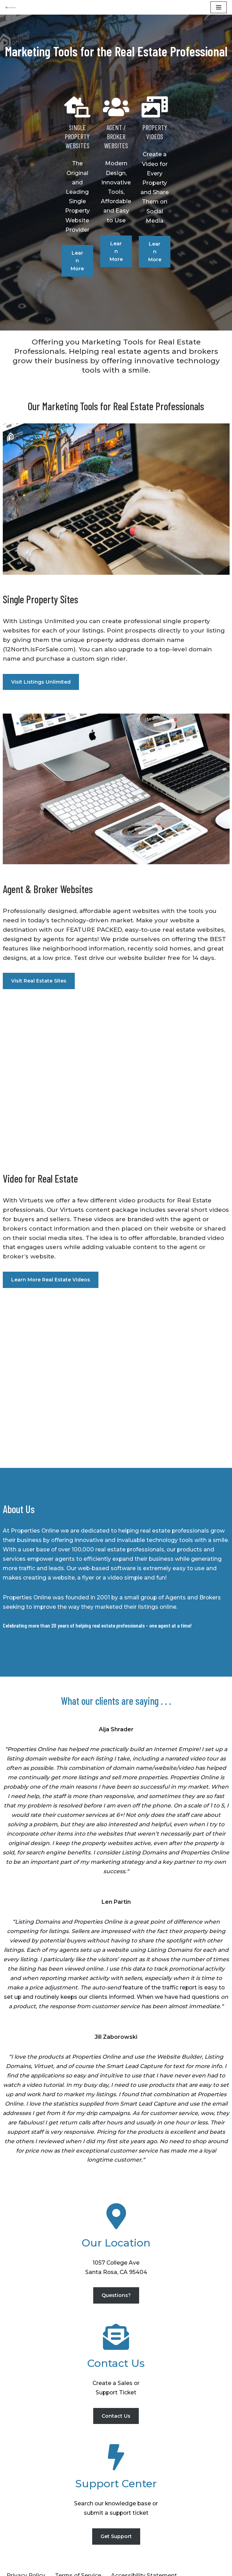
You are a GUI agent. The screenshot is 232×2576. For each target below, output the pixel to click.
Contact (71, 2553)
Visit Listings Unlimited (41, 635)
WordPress (75, 2568)
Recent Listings (28, 2553)
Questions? (116, 2263)
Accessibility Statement (145, 2544)
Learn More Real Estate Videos (50, 1234)
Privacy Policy (26, 2544)
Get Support (116, 2505)
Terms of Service (78, 2544)
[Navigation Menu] (218, 7)
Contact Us (116, 2384)
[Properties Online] (10, 7)
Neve (12, 2568)
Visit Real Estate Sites (38, 934)
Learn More (44, 216)
